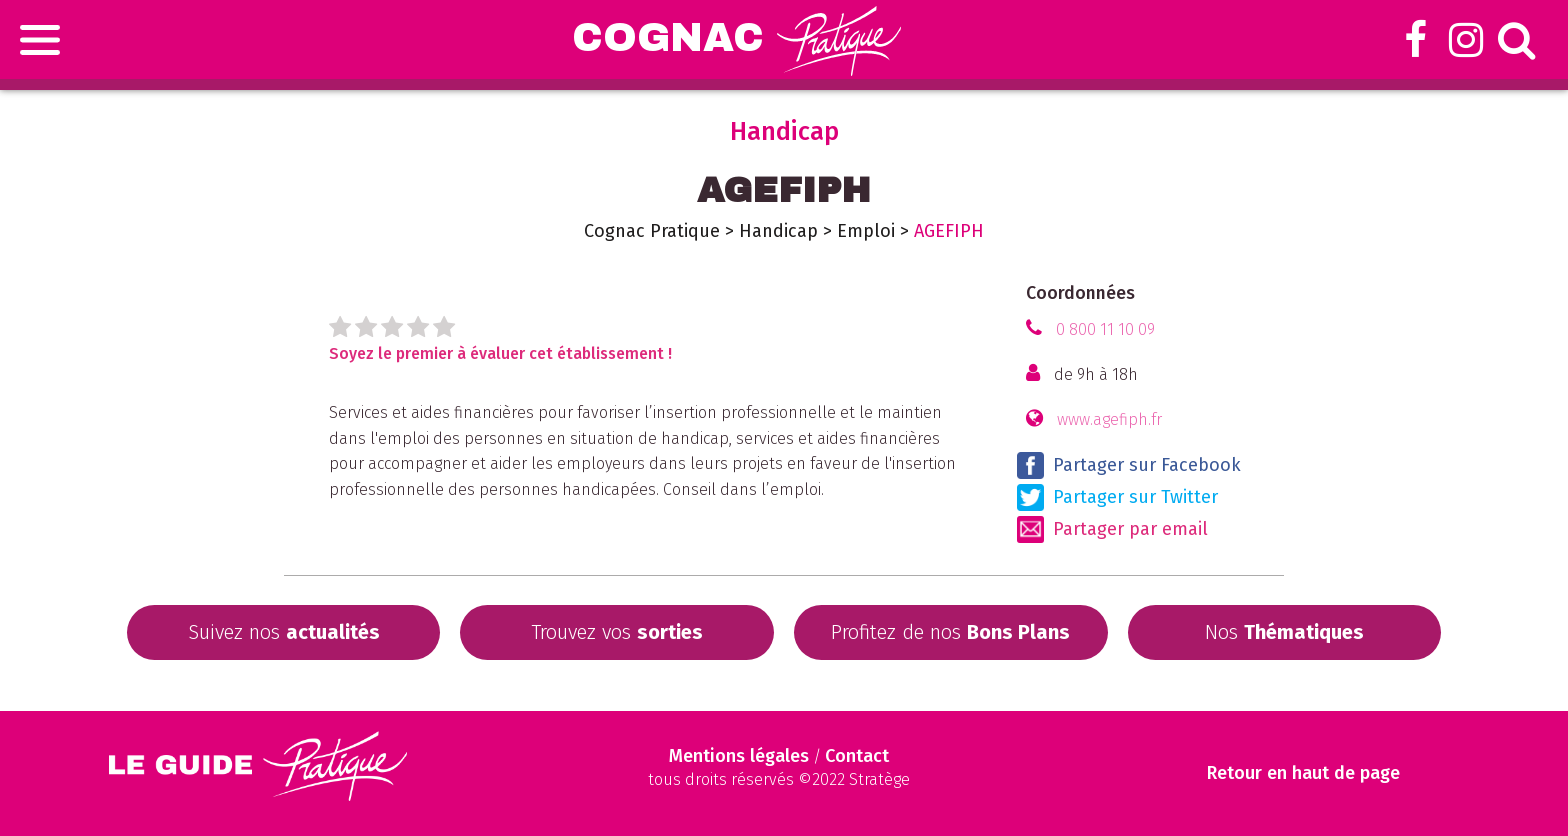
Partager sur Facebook (1129, 465)
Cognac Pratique (652, 231)
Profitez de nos (950, 632)
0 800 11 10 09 (1105, 329)
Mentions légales (739, 756)
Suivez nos (284, 632)
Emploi (866, 231)
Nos (1284, 632)
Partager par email (1112, 529)
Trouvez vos (617, 632)
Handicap (778, 231)
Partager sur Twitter (1117, 497)
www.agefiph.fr (1109, 419)
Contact (857, 756)
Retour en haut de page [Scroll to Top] (1305, 773)
